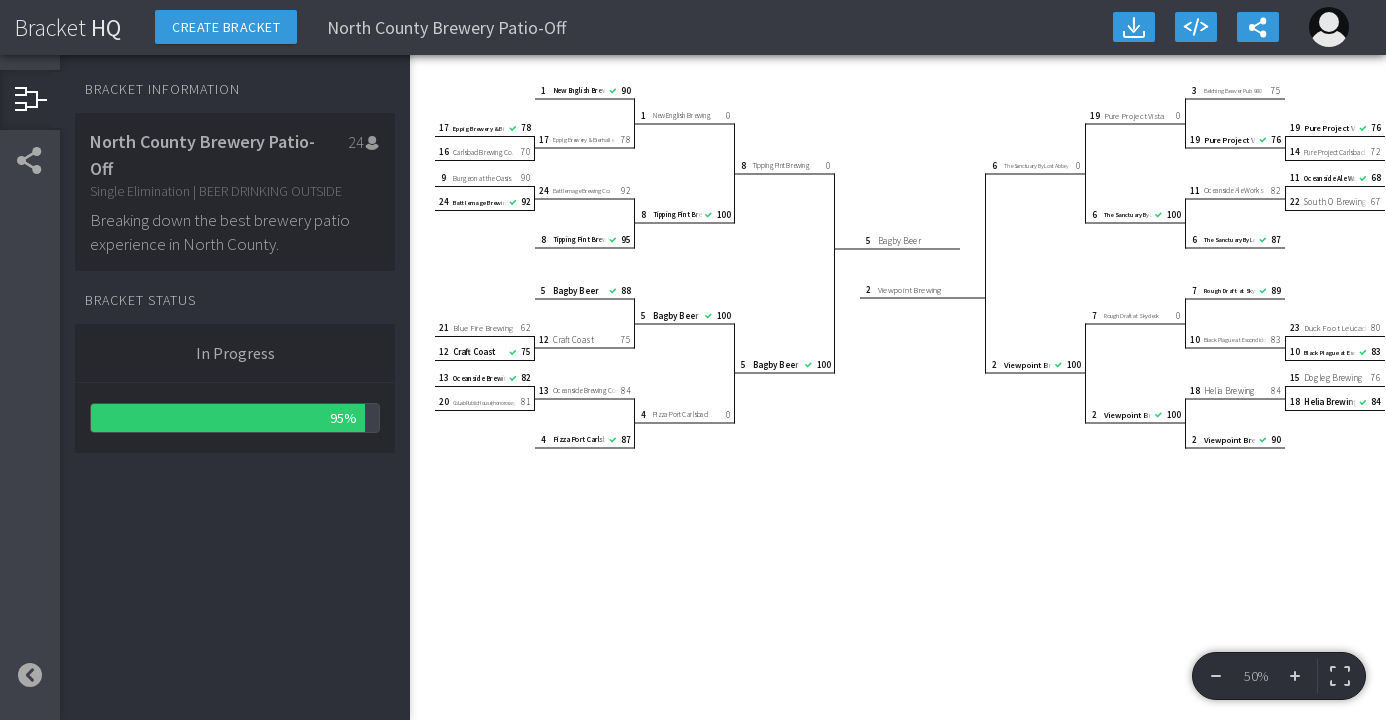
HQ (68, 27)
